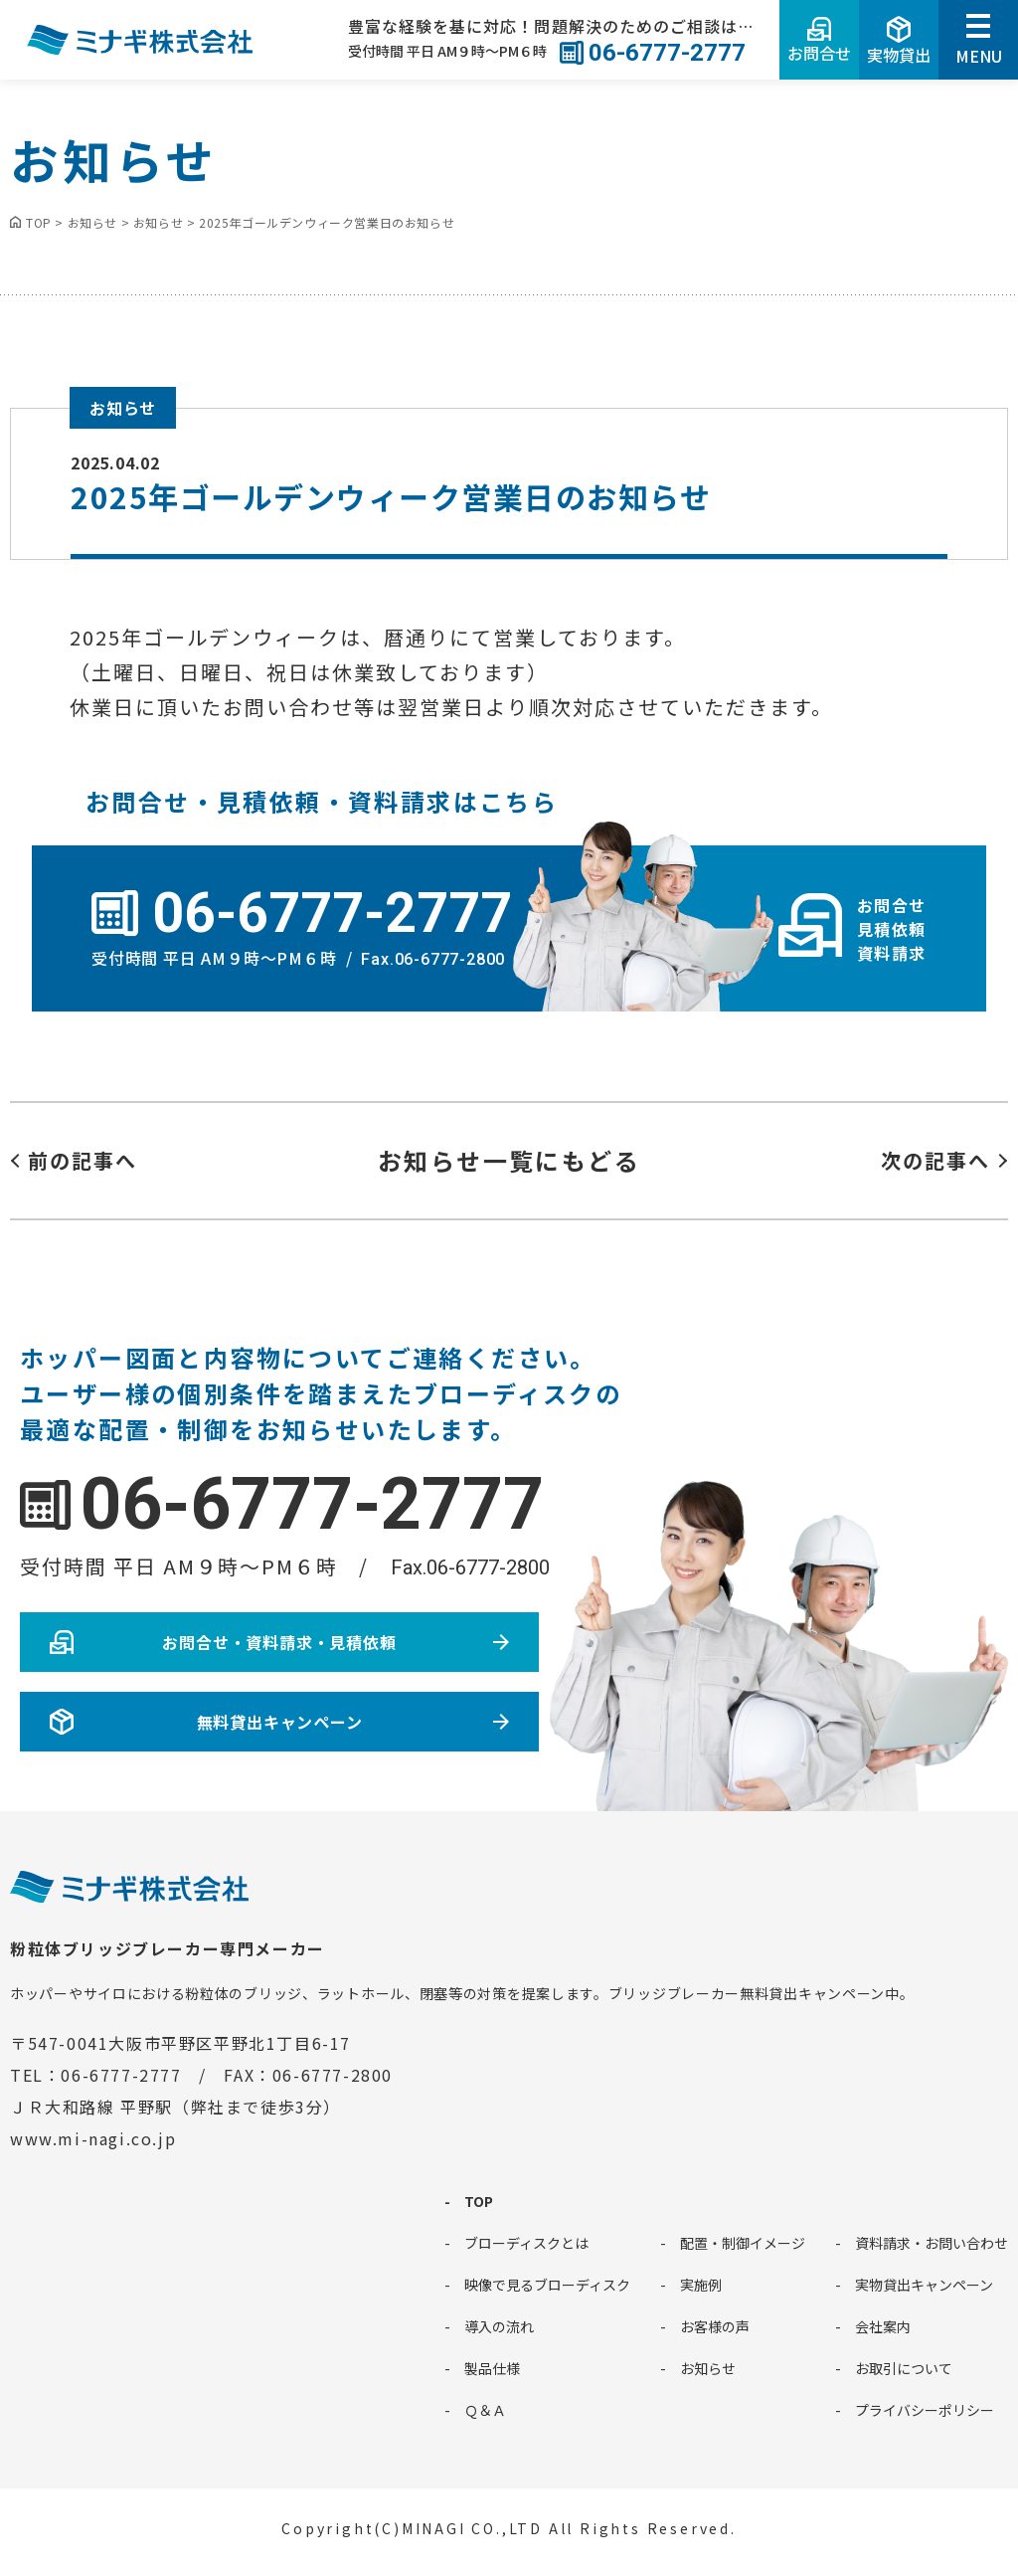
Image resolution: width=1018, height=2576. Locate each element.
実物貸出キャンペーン (924, 2285)
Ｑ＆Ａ (485, 2410)
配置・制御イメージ (742, 2243)
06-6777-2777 (312, 1504)
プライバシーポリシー (924, 2410)
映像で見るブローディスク (547, 2285)
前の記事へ (82, 1160)
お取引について (903, 2368)
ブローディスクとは (526, 2243)
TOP (478, 2201)
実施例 (701, 2285)
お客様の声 (715, 2326)
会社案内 (883, 2326)
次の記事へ (935, 1160)
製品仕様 (492, 2368)
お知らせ (122, 408)
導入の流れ (499, 2326)
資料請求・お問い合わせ (931, 2243)
